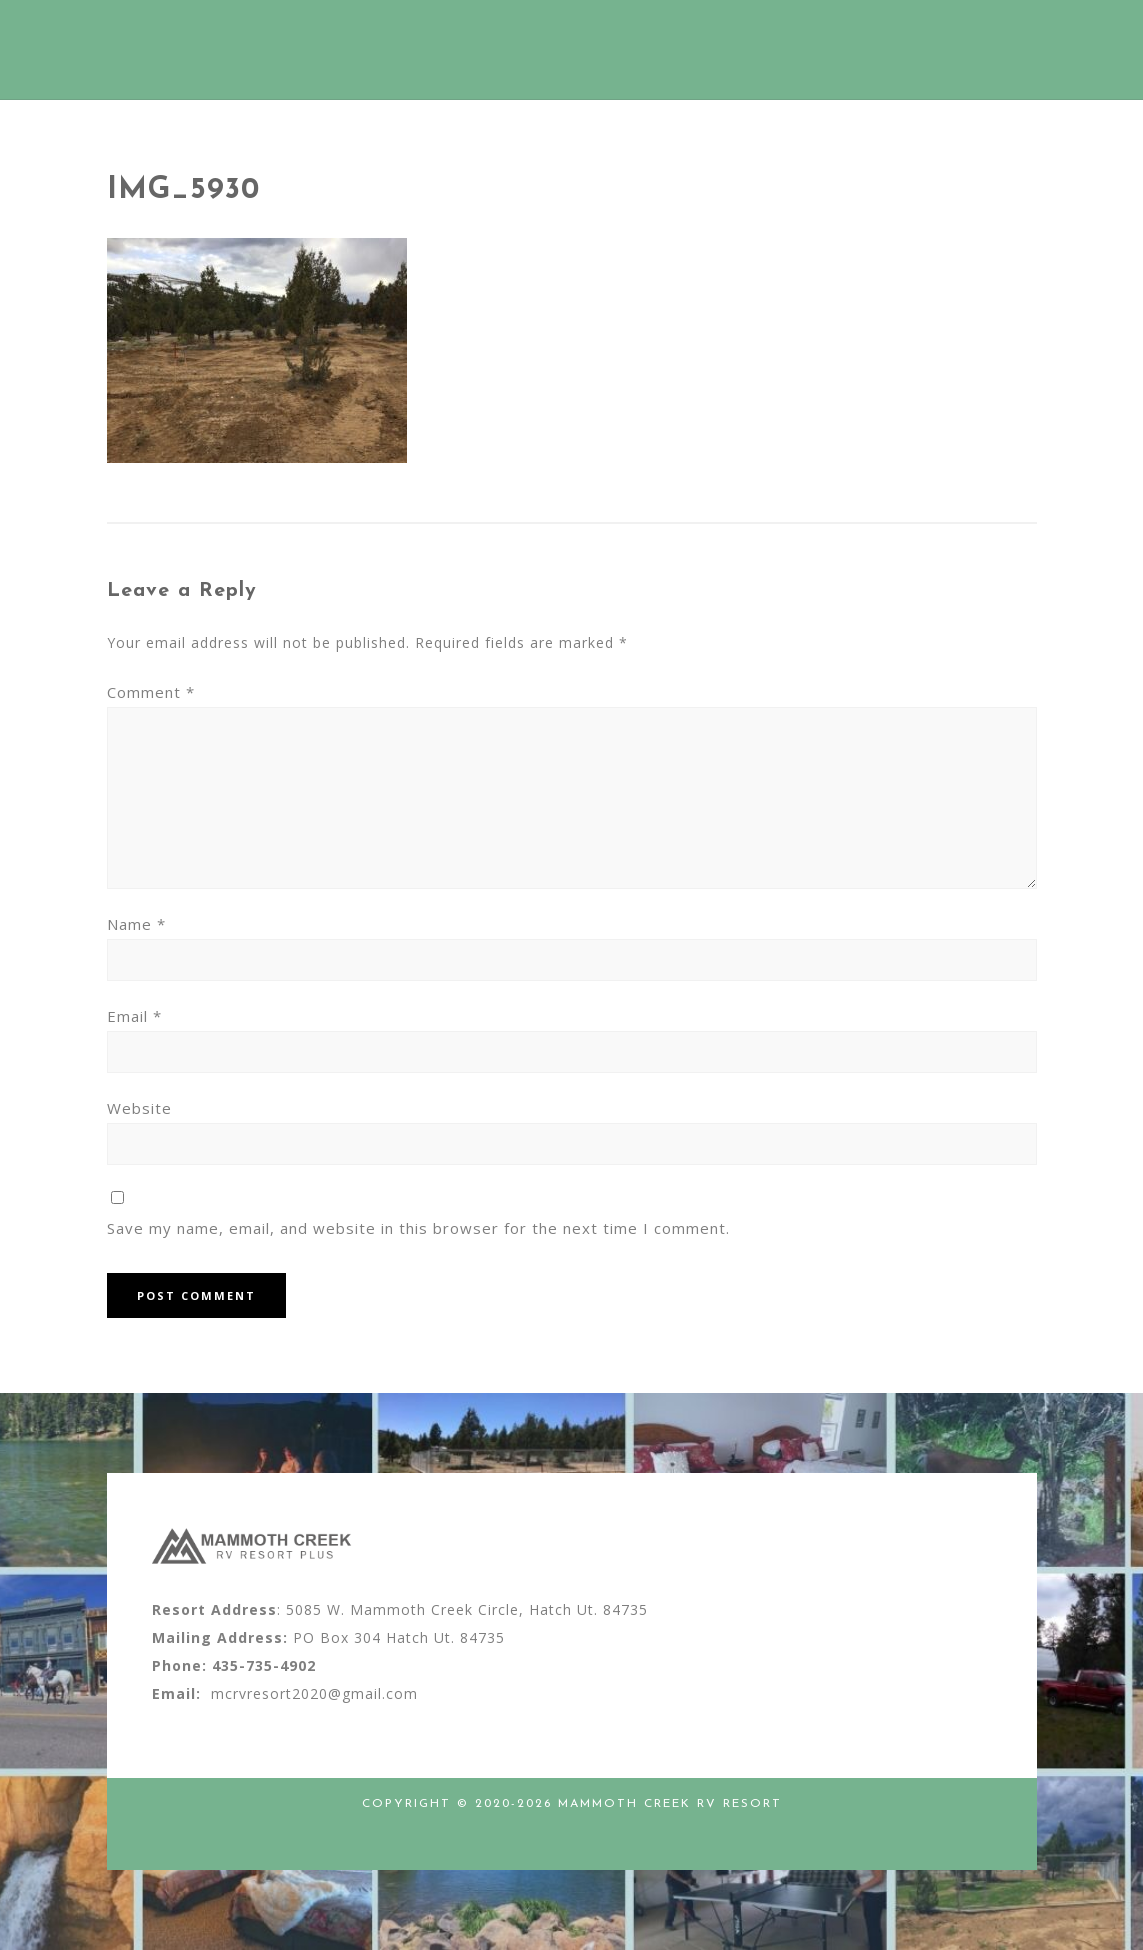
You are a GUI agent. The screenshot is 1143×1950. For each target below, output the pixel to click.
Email (134, 1016)
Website (139, 1108)
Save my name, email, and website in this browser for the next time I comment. (418, 1228)
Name (136, 924)
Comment (151, 692)
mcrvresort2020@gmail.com (314, 1693)
